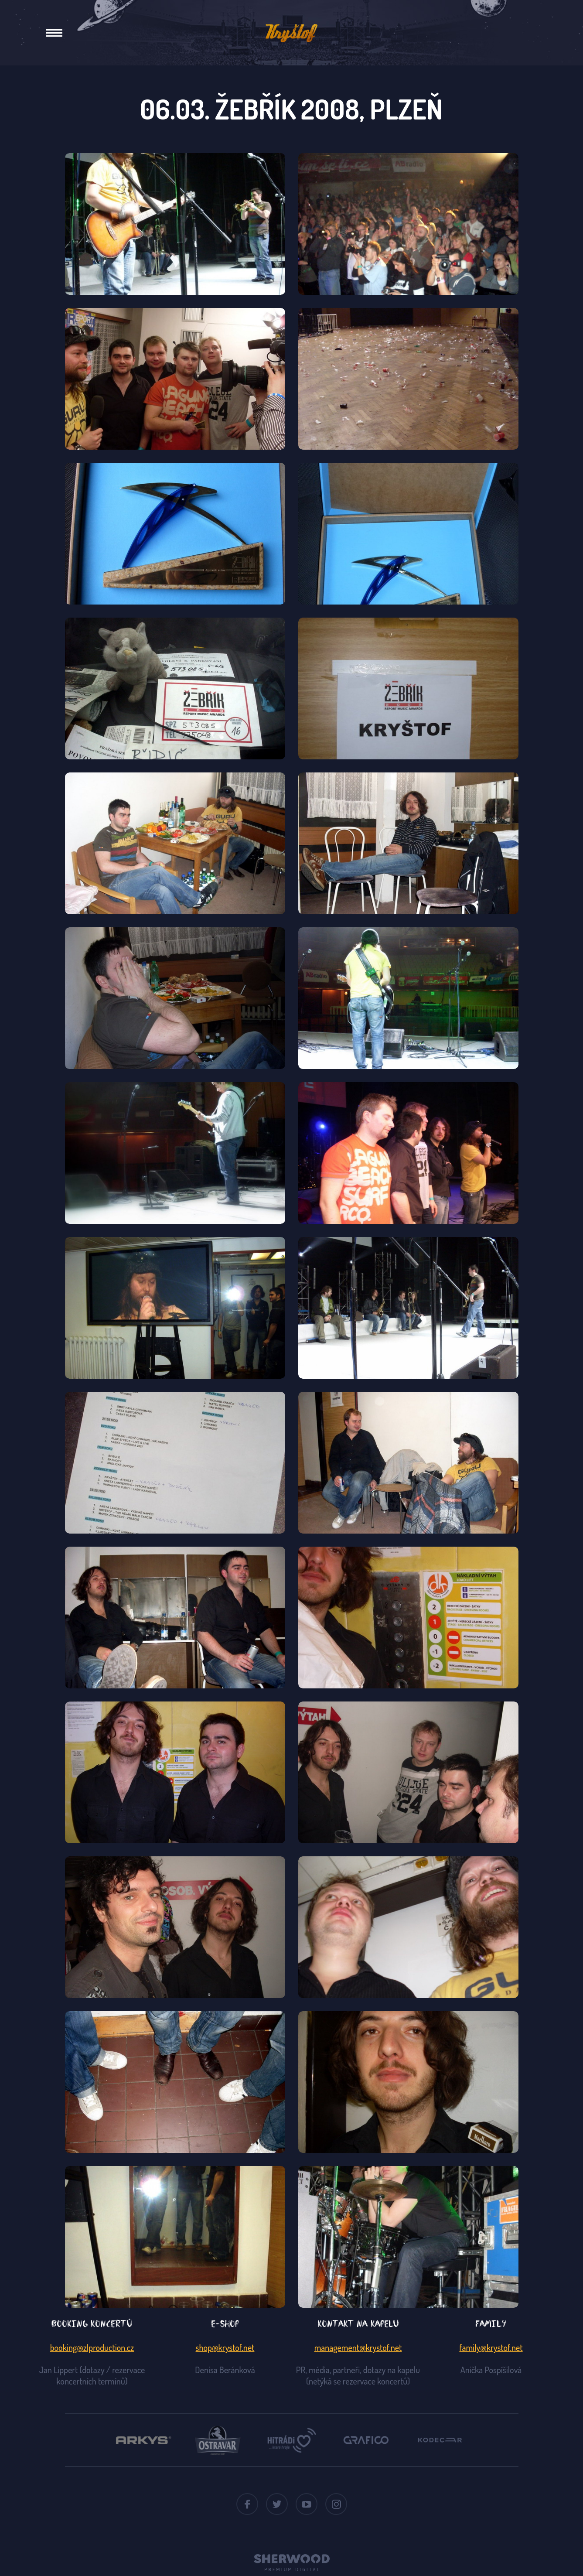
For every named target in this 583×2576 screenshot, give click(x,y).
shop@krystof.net (225, 2347)
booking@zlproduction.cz (92, 2347)
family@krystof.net (490, 2347)
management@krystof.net (358, 2347)
